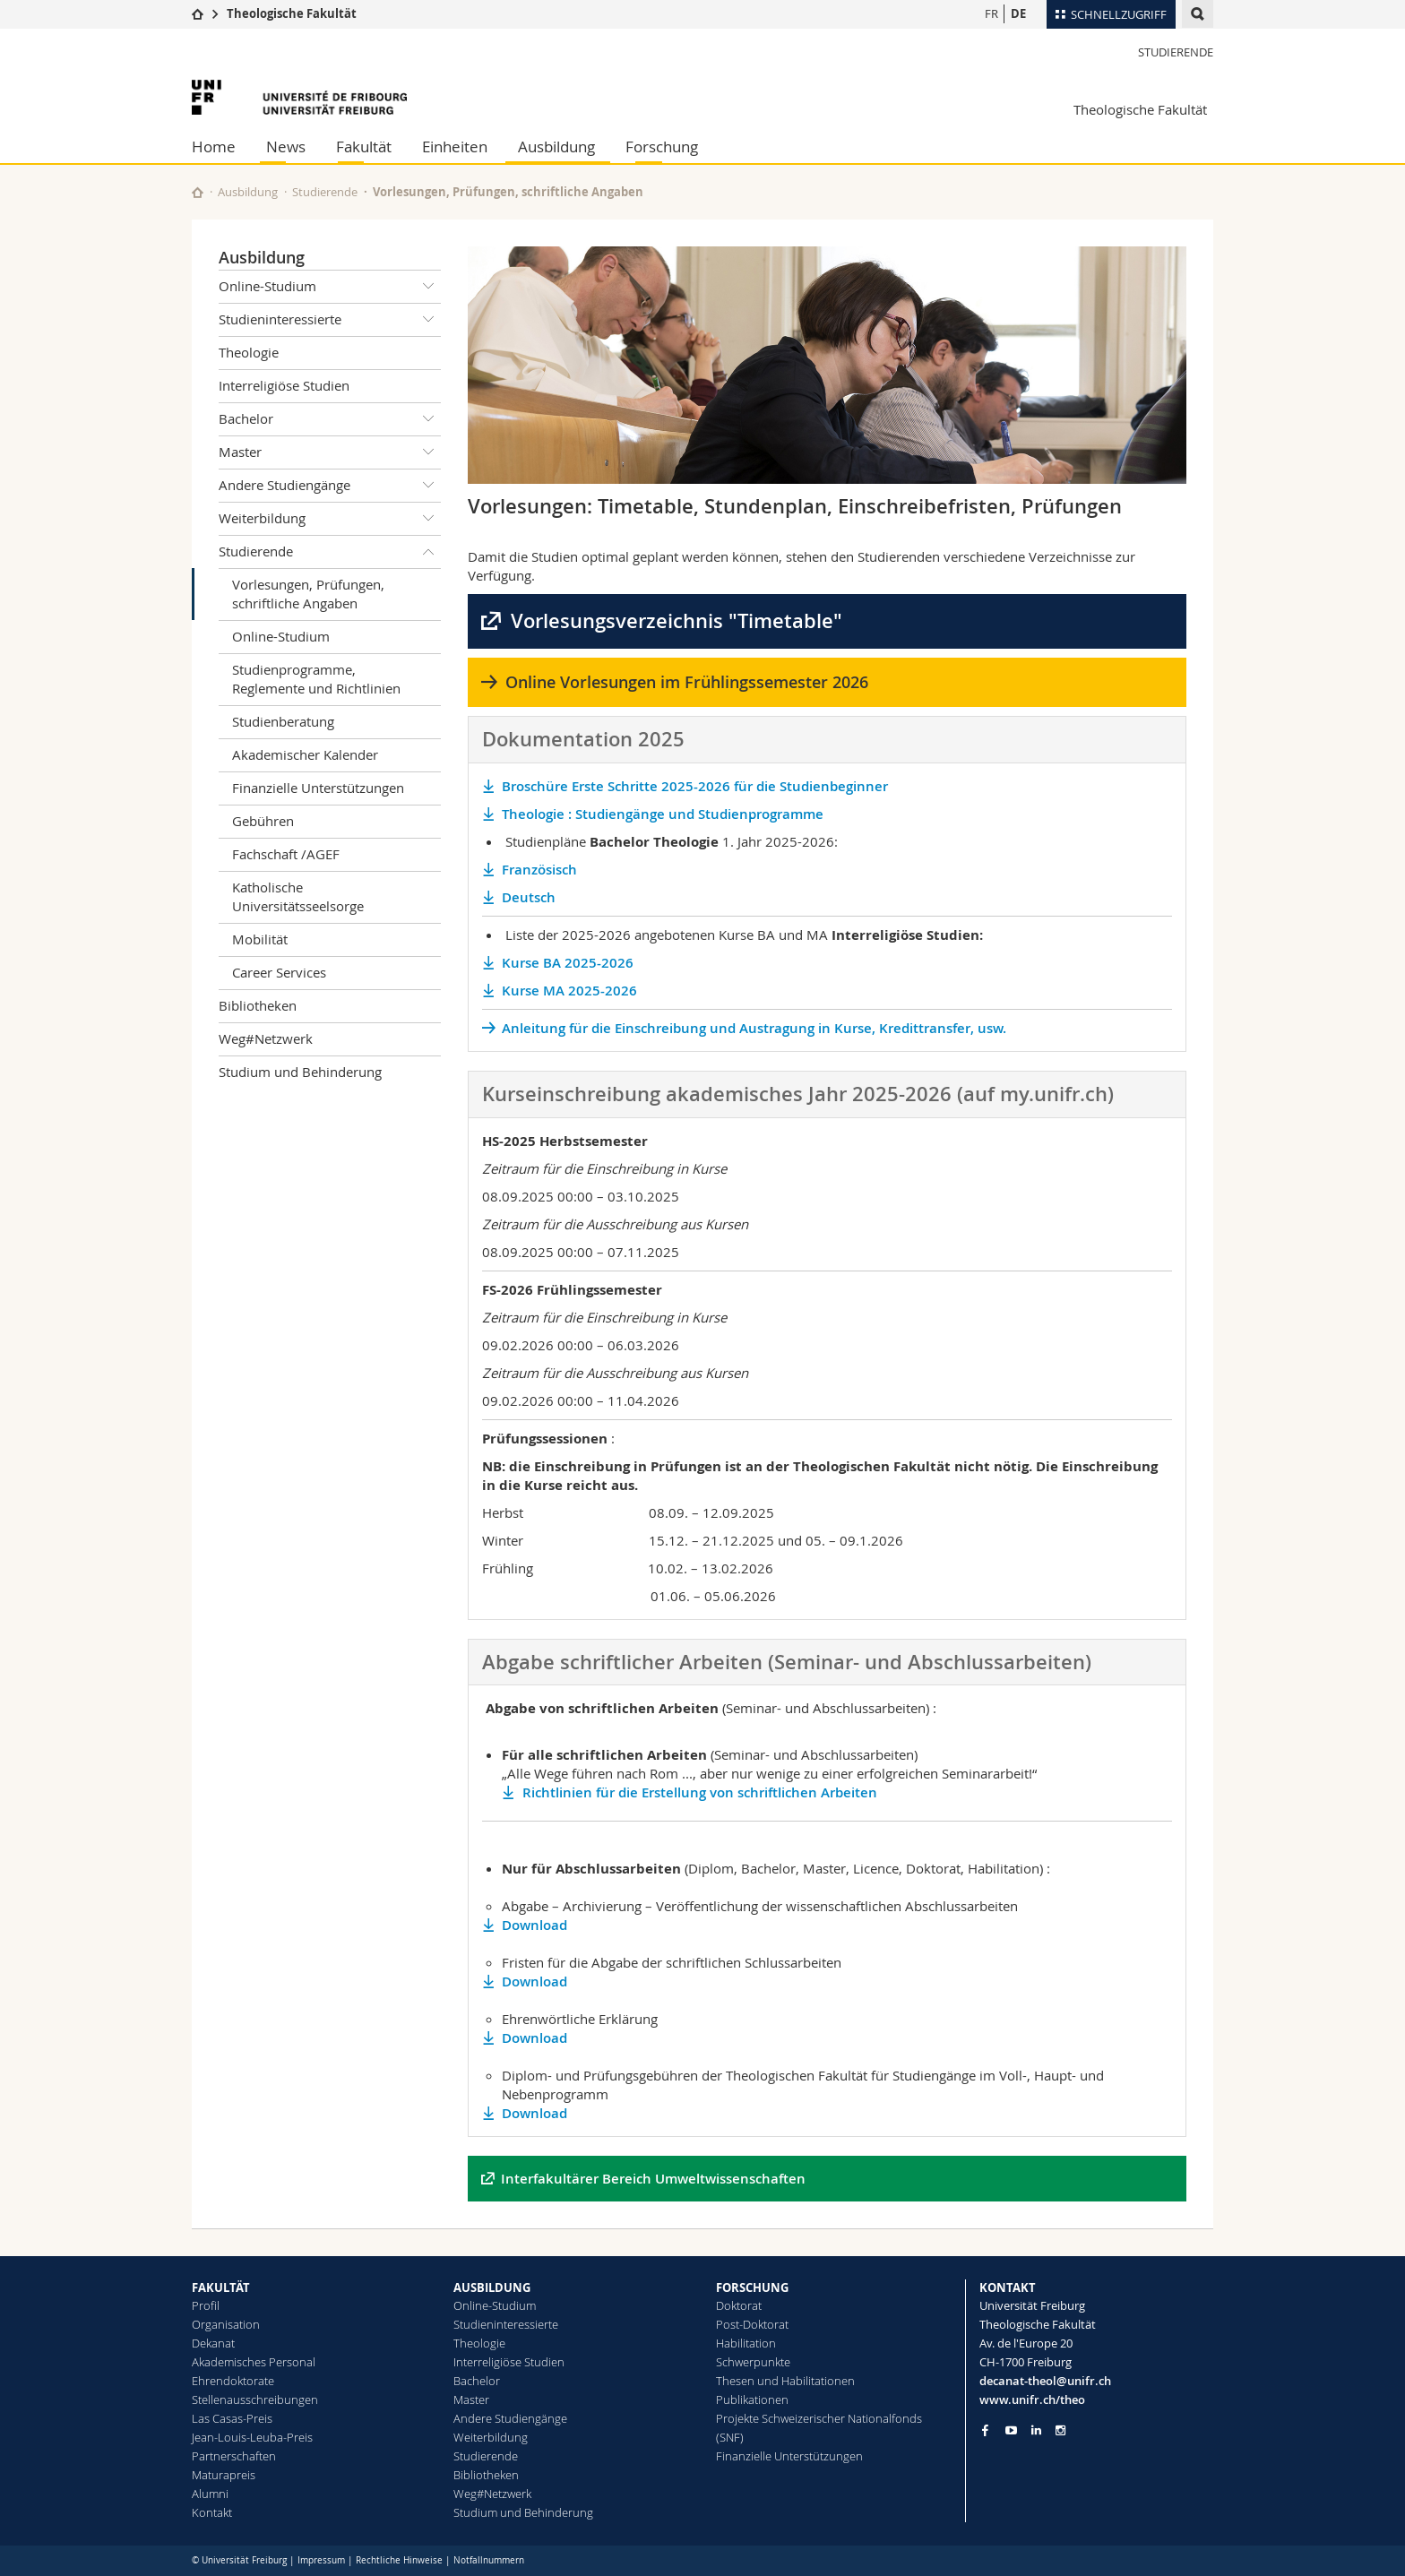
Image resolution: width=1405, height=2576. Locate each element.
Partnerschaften (234, 2456)
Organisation (226, 2324)
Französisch (539, 869)
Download (534, 1925)
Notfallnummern (488, 2560)
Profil (206, 2305)
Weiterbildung (330, 519)
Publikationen (752, 2399)
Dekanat (213, 2343)
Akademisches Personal (253, 2362)
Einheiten (454, 146)
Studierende (1175, 52)
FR (991, 13)
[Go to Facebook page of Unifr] (985, 2430)
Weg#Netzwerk (266, 1038)
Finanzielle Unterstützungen (318, 788)
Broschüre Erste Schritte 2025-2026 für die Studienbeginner (697, 786)
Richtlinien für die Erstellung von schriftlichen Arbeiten (699, 1792)
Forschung (661, 146)
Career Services (279, 972)
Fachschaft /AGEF (286, 854)
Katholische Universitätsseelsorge (298, 896)
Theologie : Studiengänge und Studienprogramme (662, 814)
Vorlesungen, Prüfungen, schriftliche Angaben (308, 593)
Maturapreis (223, 2475)
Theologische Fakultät (292, 13)
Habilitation (746, 2343)
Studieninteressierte (330, 320)
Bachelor (330, 419)
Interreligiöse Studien (284, 385)
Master (330, 452)
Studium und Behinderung (300, 1072)
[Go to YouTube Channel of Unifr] (1011, 2430)
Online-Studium (330, 287)
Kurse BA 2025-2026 (568, 962)
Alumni (210, 2494)
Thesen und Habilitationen (785, 2381)
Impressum (321, 2560)
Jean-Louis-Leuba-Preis (252, 2437)
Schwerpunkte (753, 2362)
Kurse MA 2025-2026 (569, 990)
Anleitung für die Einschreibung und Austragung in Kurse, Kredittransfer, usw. (754, 1028)
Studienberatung (283, 721)
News (286, 146)
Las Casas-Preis (232, 2418)
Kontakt (212, 2512)
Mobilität (260, 939)
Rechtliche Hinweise (399, 2560)
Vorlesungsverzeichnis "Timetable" (676, 620)
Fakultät (364, 146)
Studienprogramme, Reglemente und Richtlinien (316, 678)
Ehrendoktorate (233, 2381)
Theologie (249, 352)
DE (1018, 13)
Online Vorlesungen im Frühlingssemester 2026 (686, 682)
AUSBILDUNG (491, 2287)
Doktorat (739, 2305)
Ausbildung (556, 146)
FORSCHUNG (752, 2287)
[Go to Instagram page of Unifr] (1060, 2430)
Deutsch (532, 897)
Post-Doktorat (752, 2324)
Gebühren (263, 821)
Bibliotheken (258, 1005)
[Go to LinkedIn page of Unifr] (1036, 2430)
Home (214, 146)
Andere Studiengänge (330, 486)
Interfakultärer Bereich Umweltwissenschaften (653, 2178)
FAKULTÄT (221, 2287)
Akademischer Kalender (305, 754)
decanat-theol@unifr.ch (1045, 2381)
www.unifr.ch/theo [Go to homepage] (1032, 2399)
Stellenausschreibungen (255, 2399)
